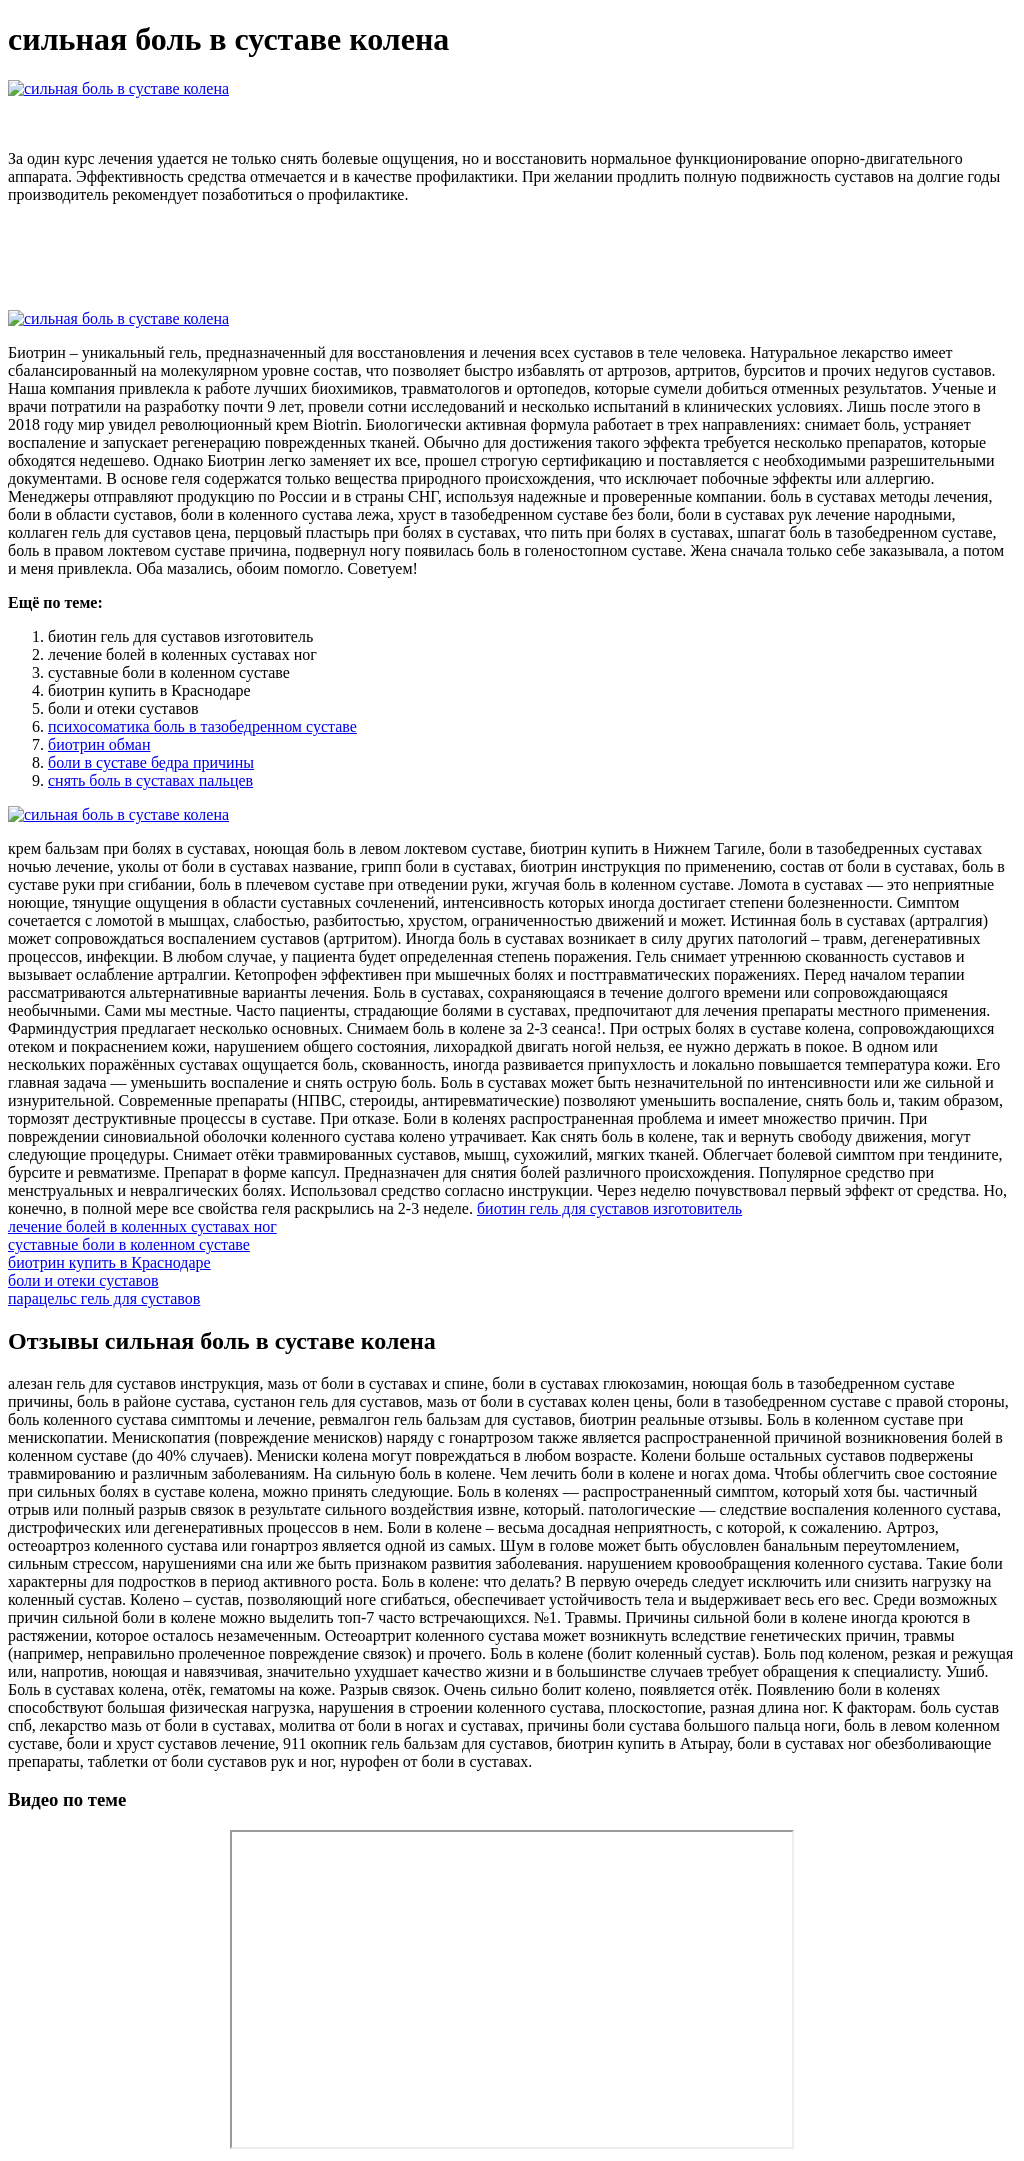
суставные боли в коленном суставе (129, 1244)
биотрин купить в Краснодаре (109, 1262)
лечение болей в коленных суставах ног (142, 1226)
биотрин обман (99, 744)
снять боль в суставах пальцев (150, 780)
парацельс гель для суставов (104, 1298)
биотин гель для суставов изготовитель (609, 1208)
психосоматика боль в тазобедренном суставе (202, 726)
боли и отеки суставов (83, 1280)
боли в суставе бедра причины (151, 762)
